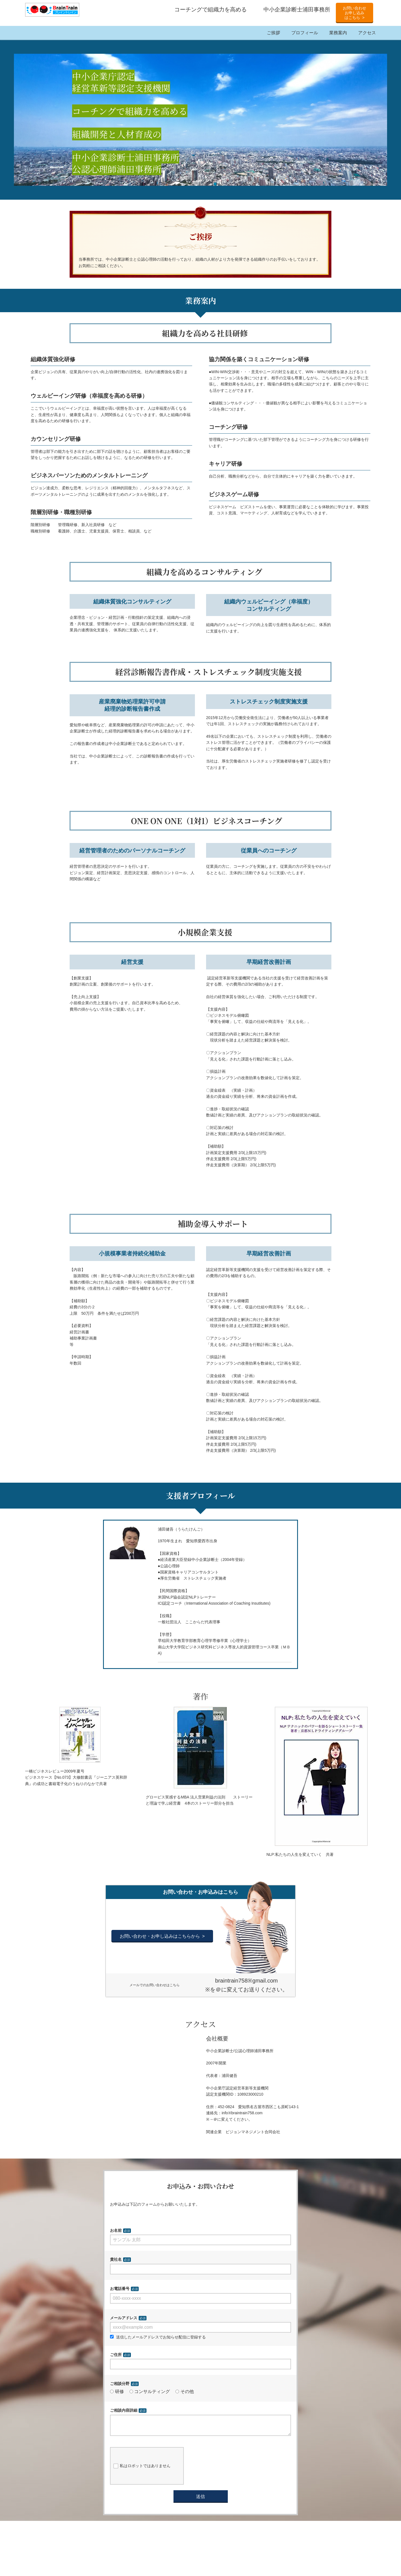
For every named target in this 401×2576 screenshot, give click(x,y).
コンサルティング (149, 2391)
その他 (184, 2391)
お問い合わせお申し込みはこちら (354, 13)
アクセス (367, 32)
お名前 (116, 2230)
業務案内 (338, 32)
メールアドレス (123, 2318)
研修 (117, 2391)
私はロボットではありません (141, 2470)
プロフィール (304, 32)
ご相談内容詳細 (123, 2410)
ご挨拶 (273, 32)
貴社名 (116, 2259)
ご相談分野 (119, 2383)
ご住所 (116, 2354)
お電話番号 (119, 2288)
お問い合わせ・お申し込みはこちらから (160, 1936)
